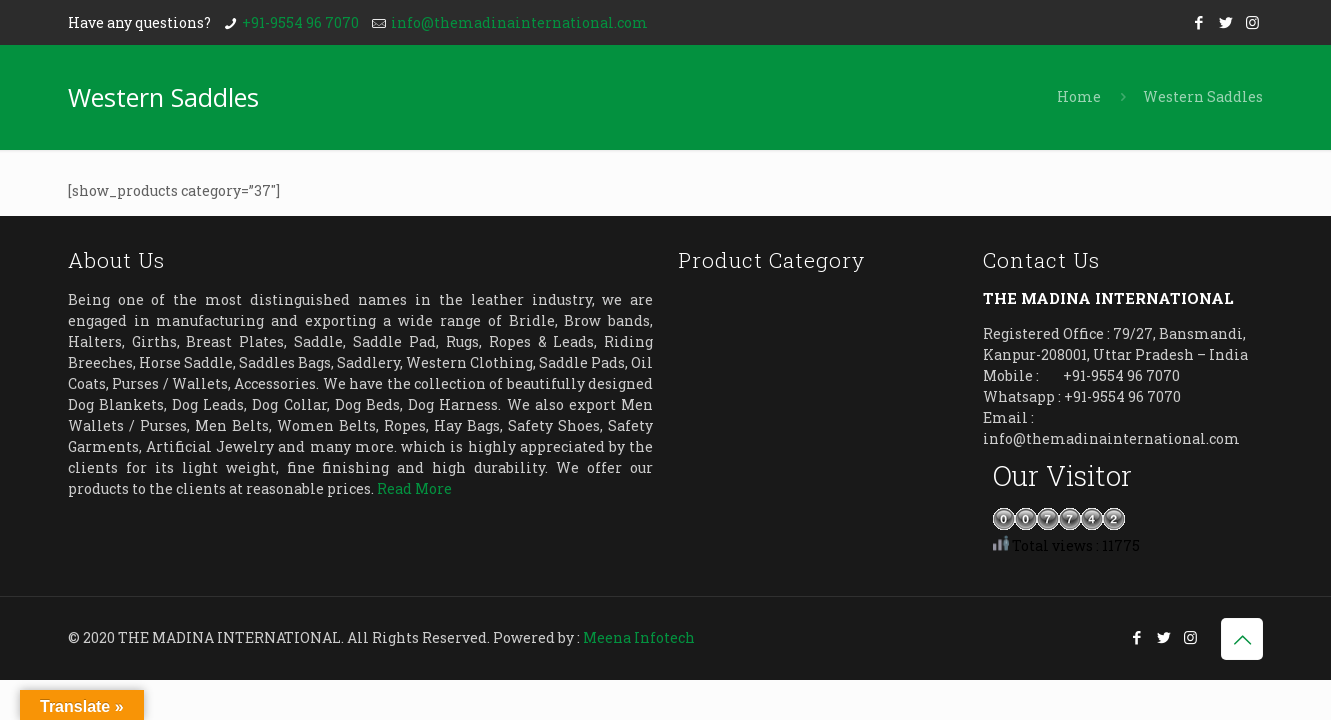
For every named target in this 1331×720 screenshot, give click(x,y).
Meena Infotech (639, 637)
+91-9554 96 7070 (300, 22)
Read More (414, 488)
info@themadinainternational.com (519, 22)
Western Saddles (1203, 96)
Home (1079, 96)
